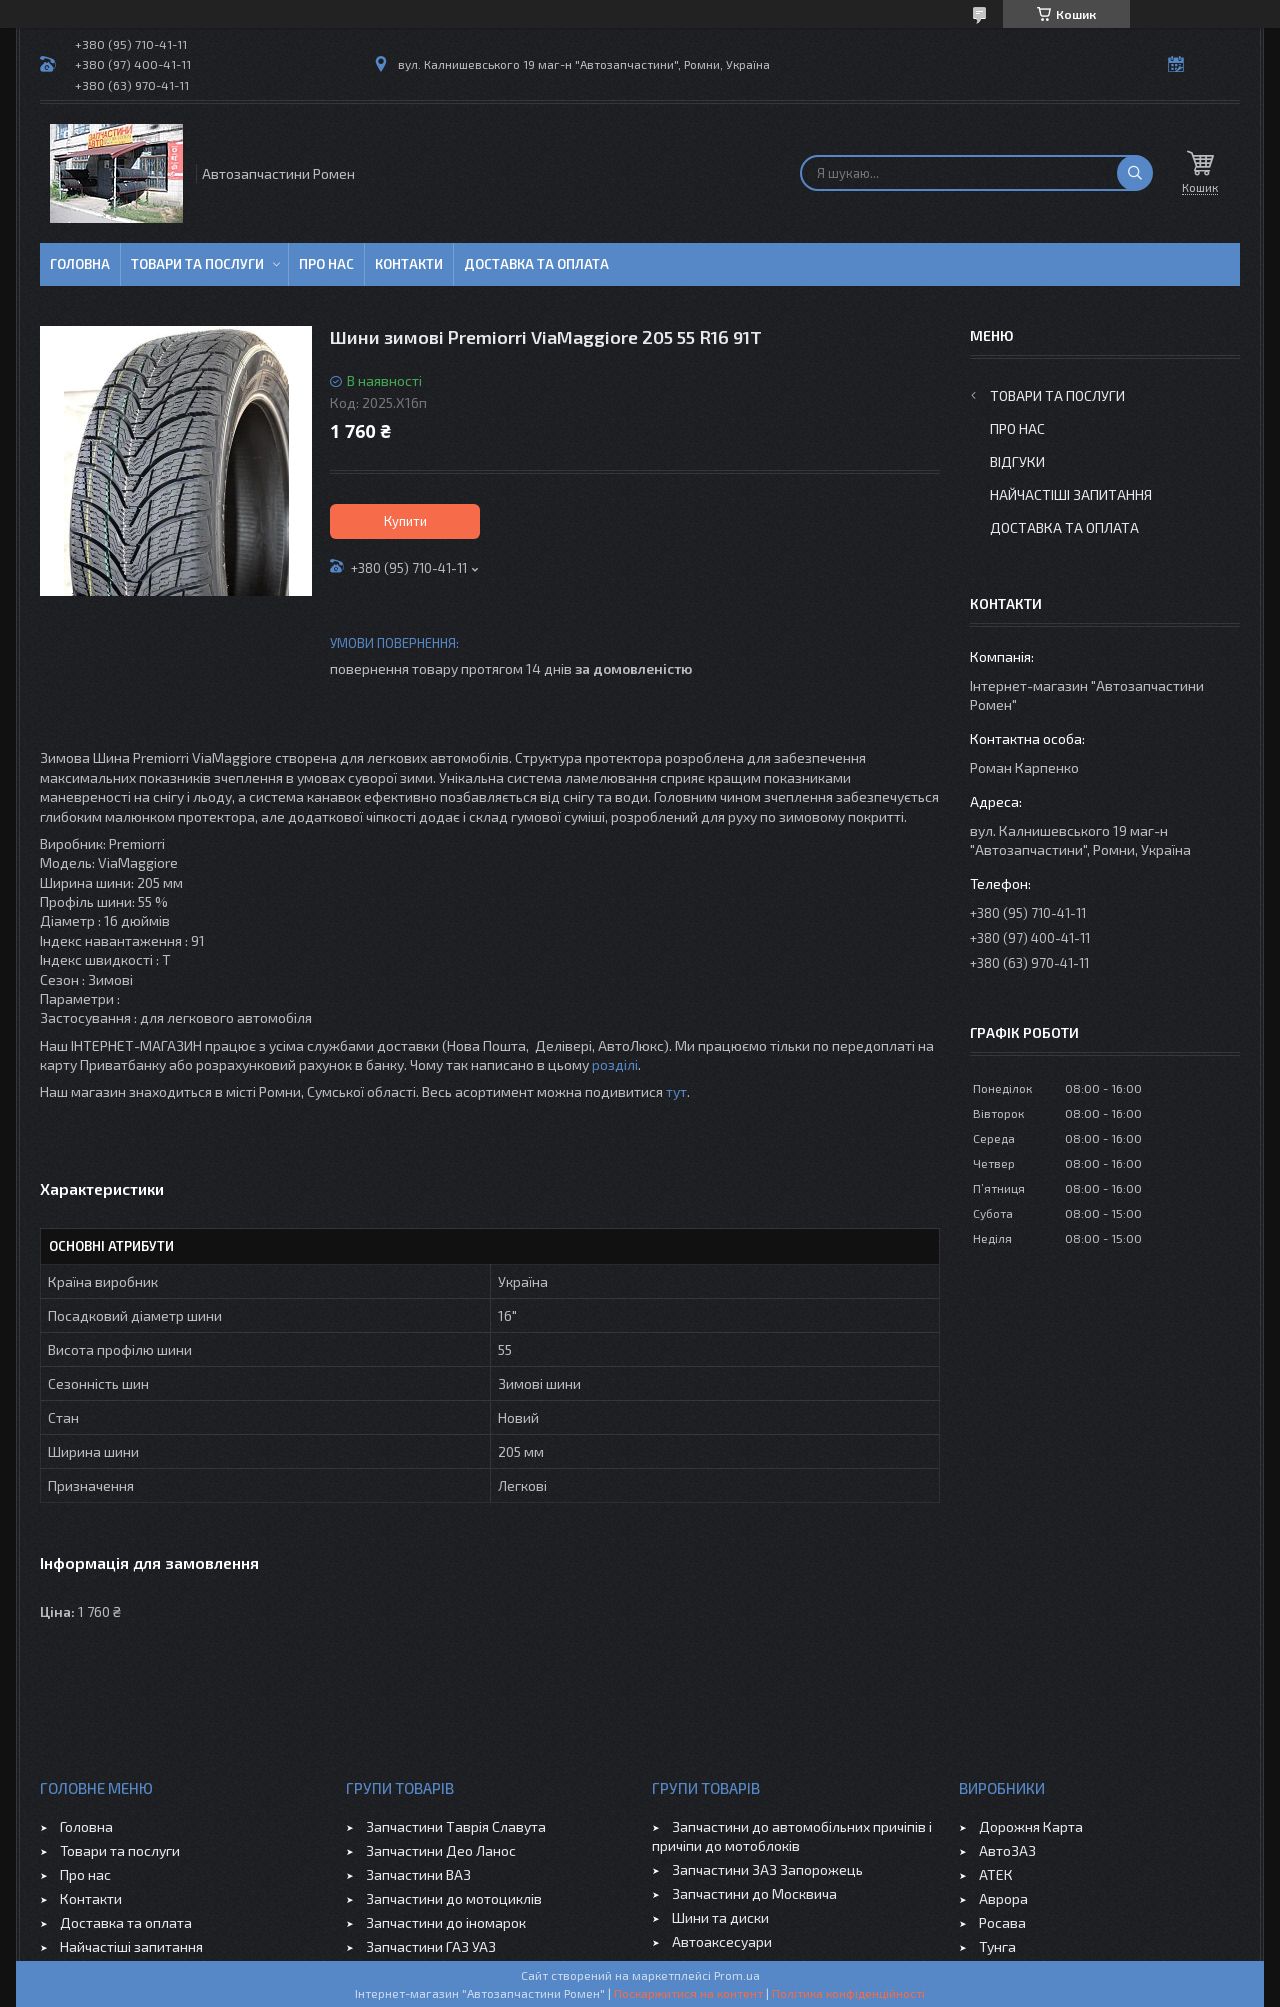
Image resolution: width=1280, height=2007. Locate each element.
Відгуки (1017, 461)
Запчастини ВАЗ (418, 1874)
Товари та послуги (197, 264)
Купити (405, 521)
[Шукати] (1135, 173)
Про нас (326, 264)
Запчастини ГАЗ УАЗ (431, 1946)
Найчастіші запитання (1071, 494)
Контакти (409, 264)
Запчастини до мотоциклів (454, 1898)
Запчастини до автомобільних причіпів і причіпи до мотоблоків (792, 1836)
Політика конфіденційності (848, 1993)
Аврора (1003, 1898)
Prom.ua (737, 1975)
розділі (615, 1064)
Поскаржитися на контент (688, 1993)
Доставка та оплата (536, 264)
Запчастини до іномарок (446, 1922)
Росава (1002, 1922)
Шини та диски (720, 1917)
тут (676, 1091)
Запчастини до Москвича (754, 1893)
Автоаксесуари (722, 1941)
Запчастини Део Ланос (441, 1850)
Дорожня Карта (1031, 1826)
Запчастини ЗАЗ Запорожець (767, 1869)
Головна (80, 264)
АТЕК (996, 1874)
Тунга (997, 1946)
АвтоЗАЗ (1007, 1850)
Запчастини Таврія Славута (456, 1826)
